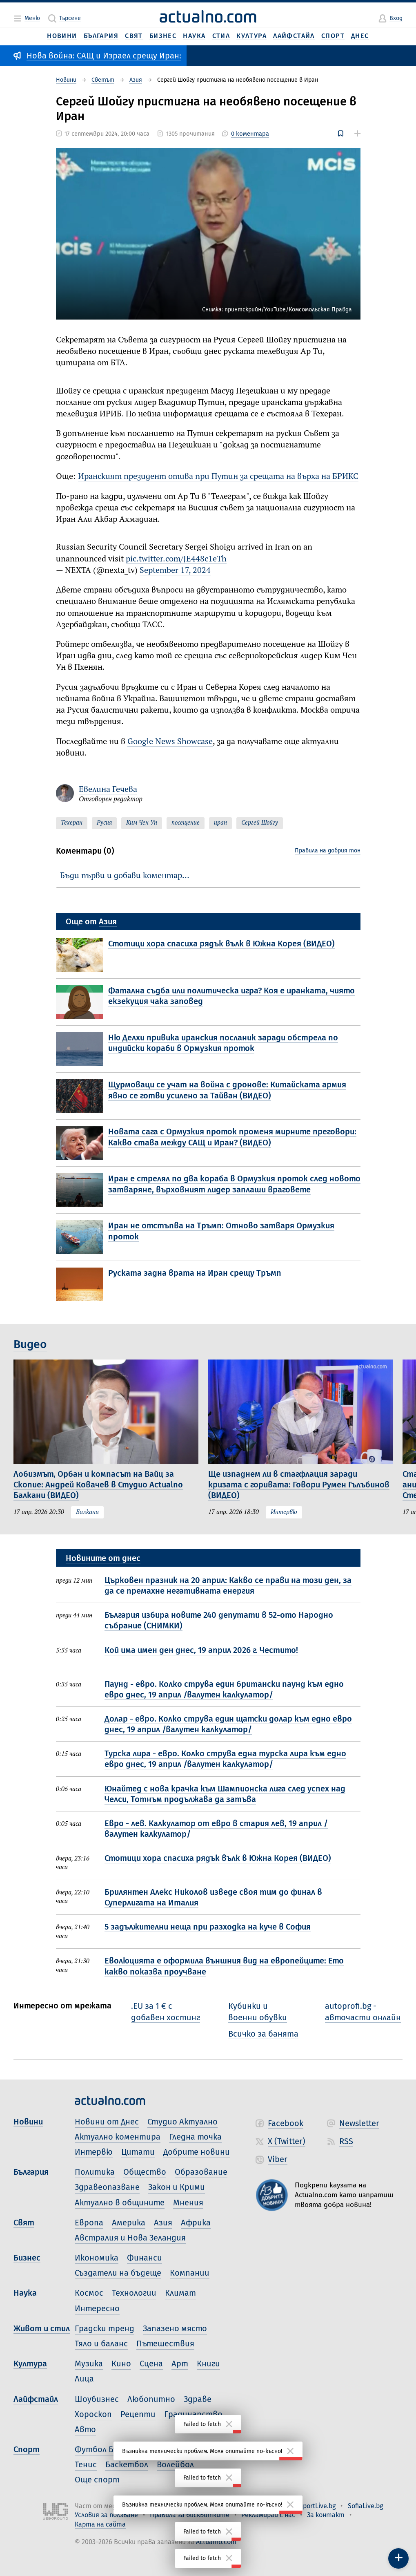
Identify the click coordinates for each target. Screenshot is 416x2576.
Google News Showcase (170, 742)
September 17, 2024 (175, 571)
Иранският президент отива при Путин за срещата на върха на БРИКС (218, 477)
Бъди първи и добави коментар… (124, 876)
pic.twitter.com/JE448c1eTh (176, 559)
